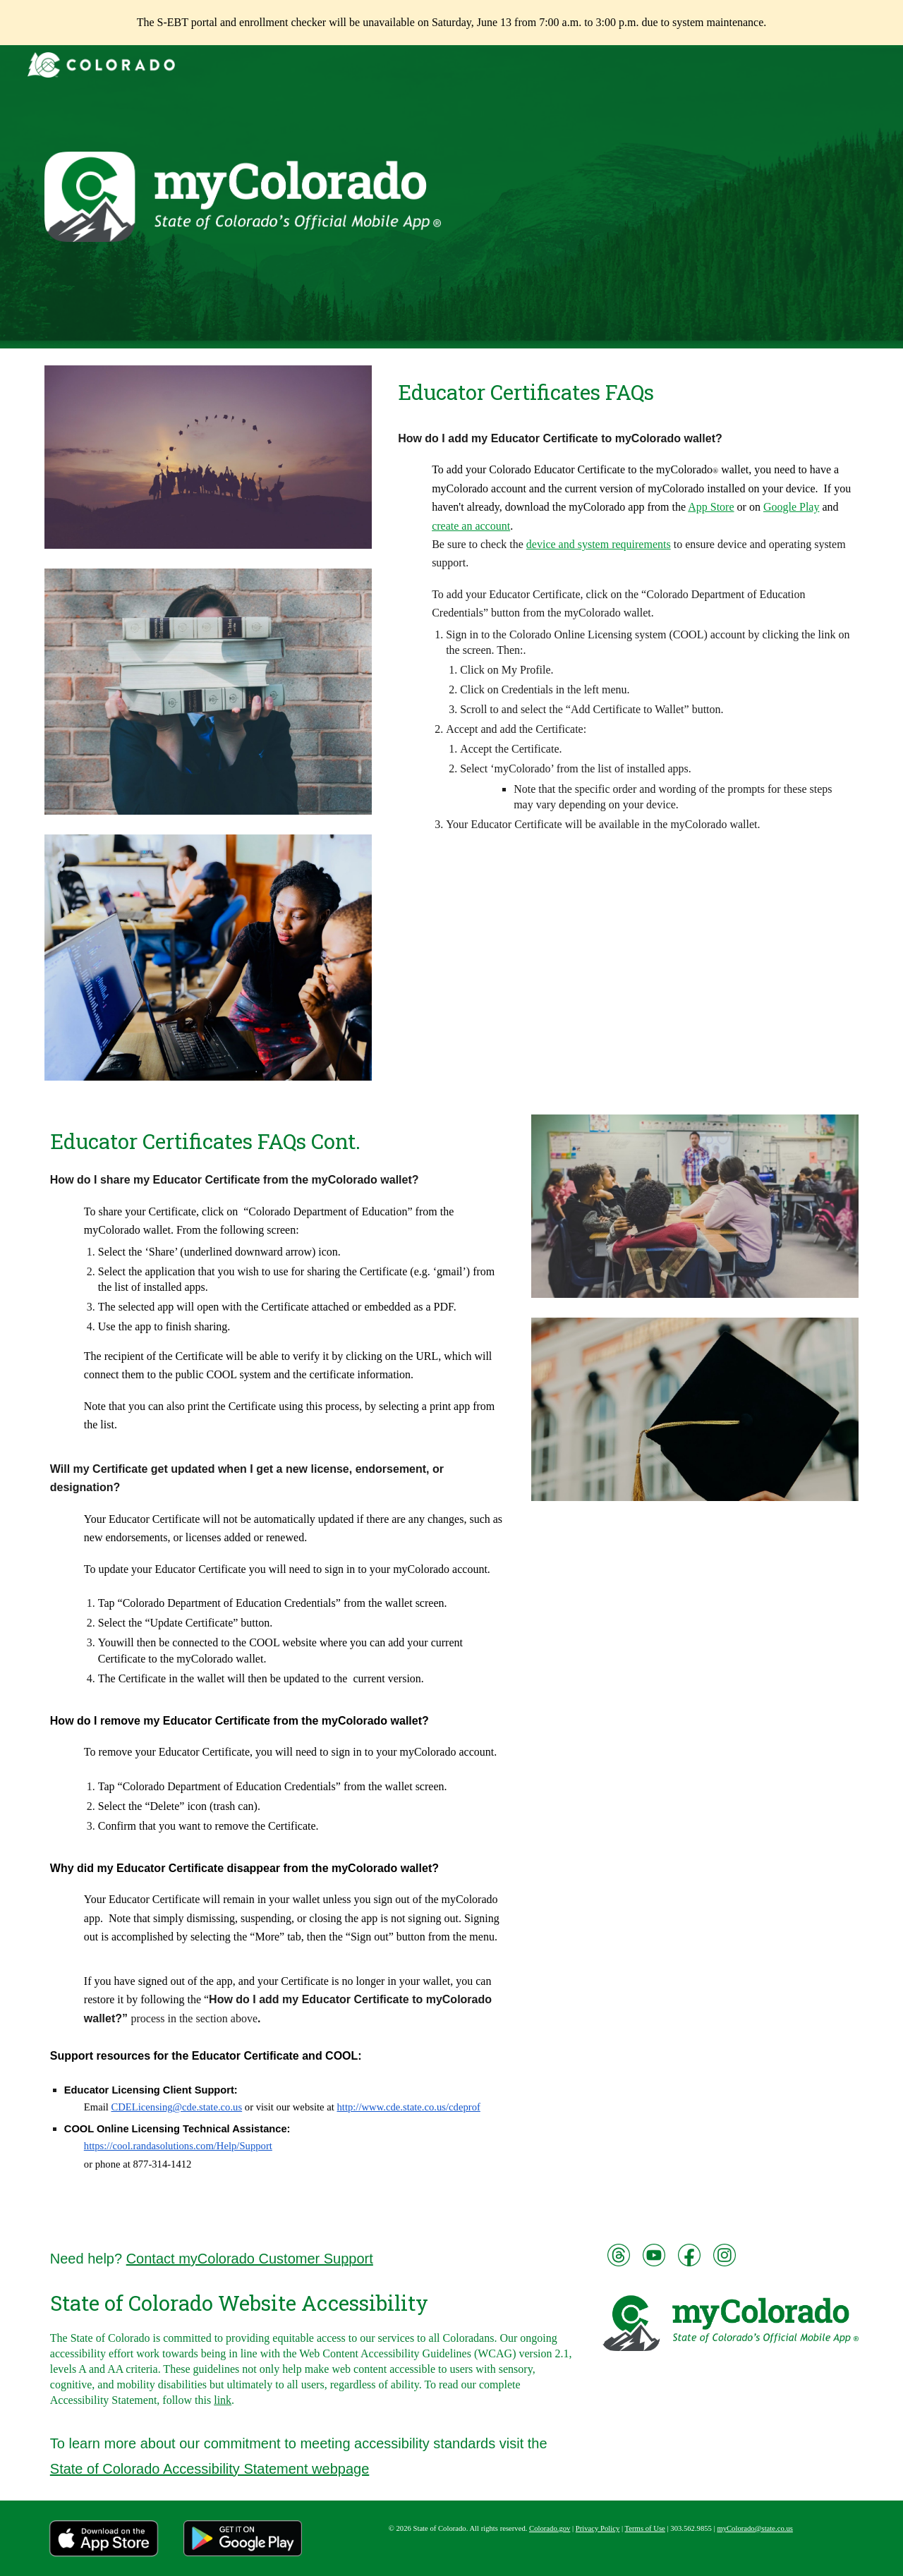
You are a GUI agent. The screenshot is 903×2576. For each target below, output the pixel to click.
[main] (625, 392)
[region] (451, 22)
